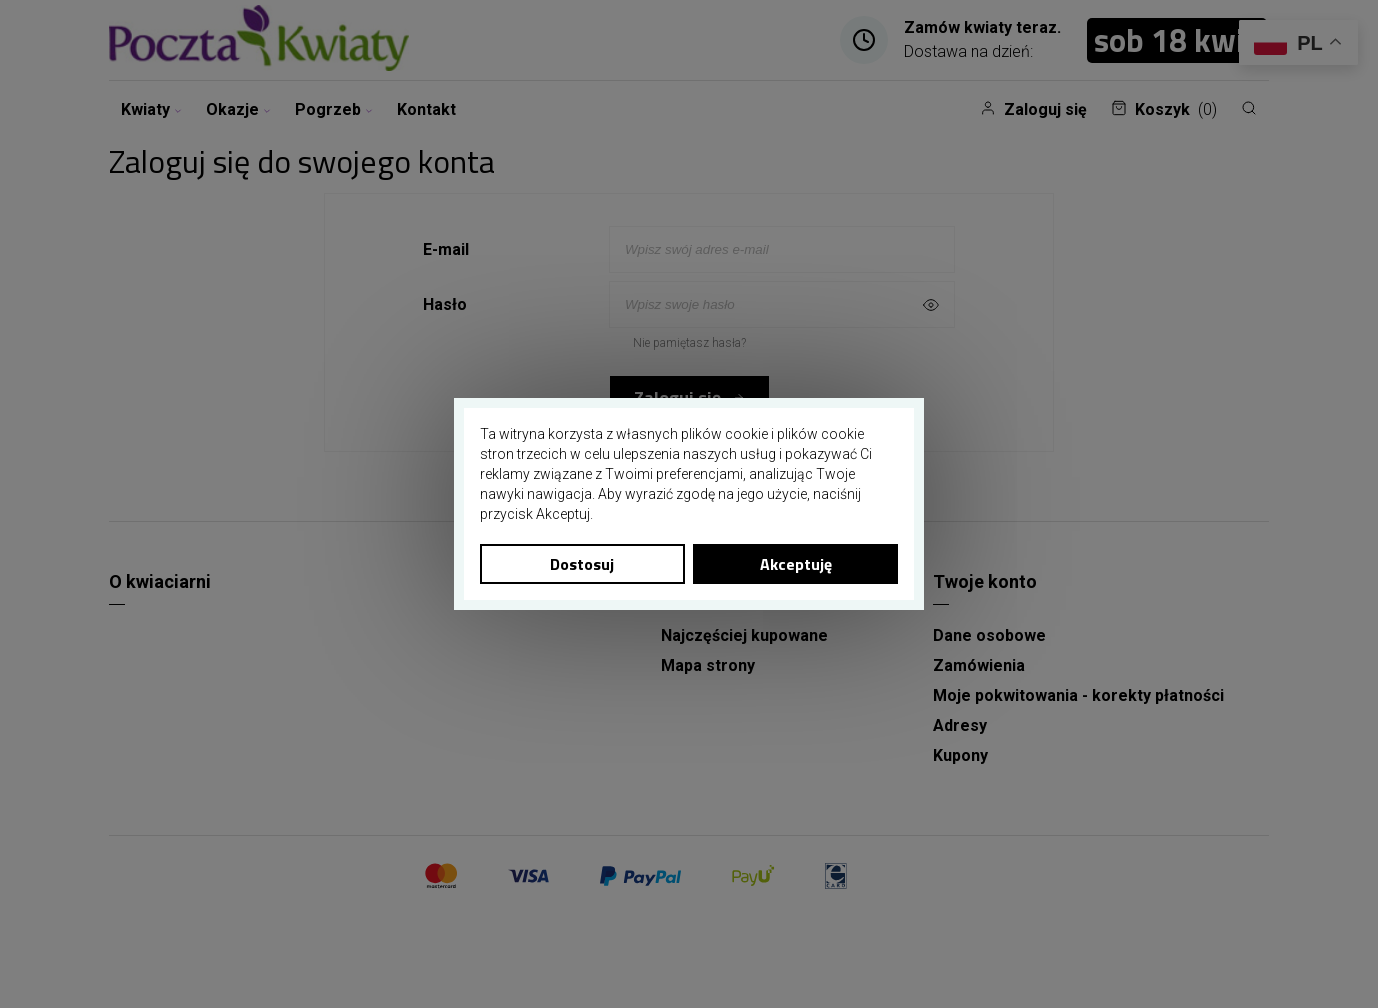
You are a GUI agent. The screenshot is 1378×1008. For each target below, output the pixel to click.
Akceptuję (796, 564)
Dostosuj (582, 564)
